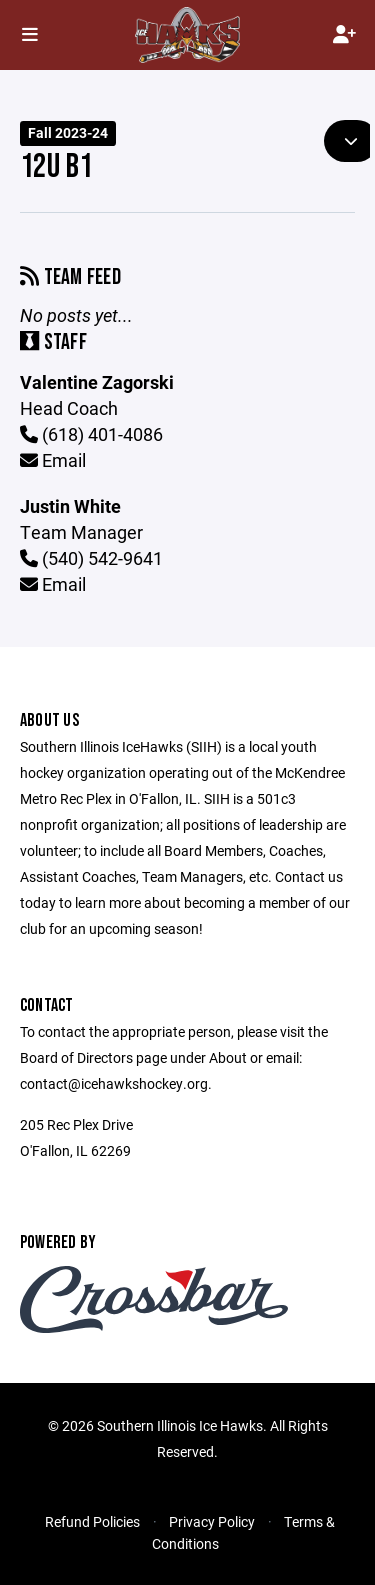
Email (53, 460)
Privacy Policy (212, 1521)
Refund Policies (92, 1521)
